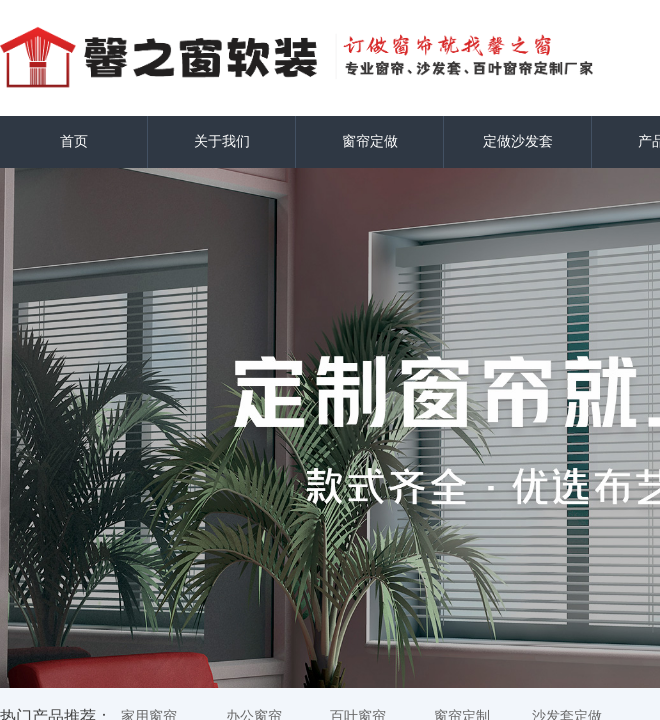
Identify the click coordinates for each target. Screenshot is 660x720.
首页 (74, 141)
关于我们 (222, 141)
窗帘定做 (370, 141)
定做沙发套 (518, 141)
